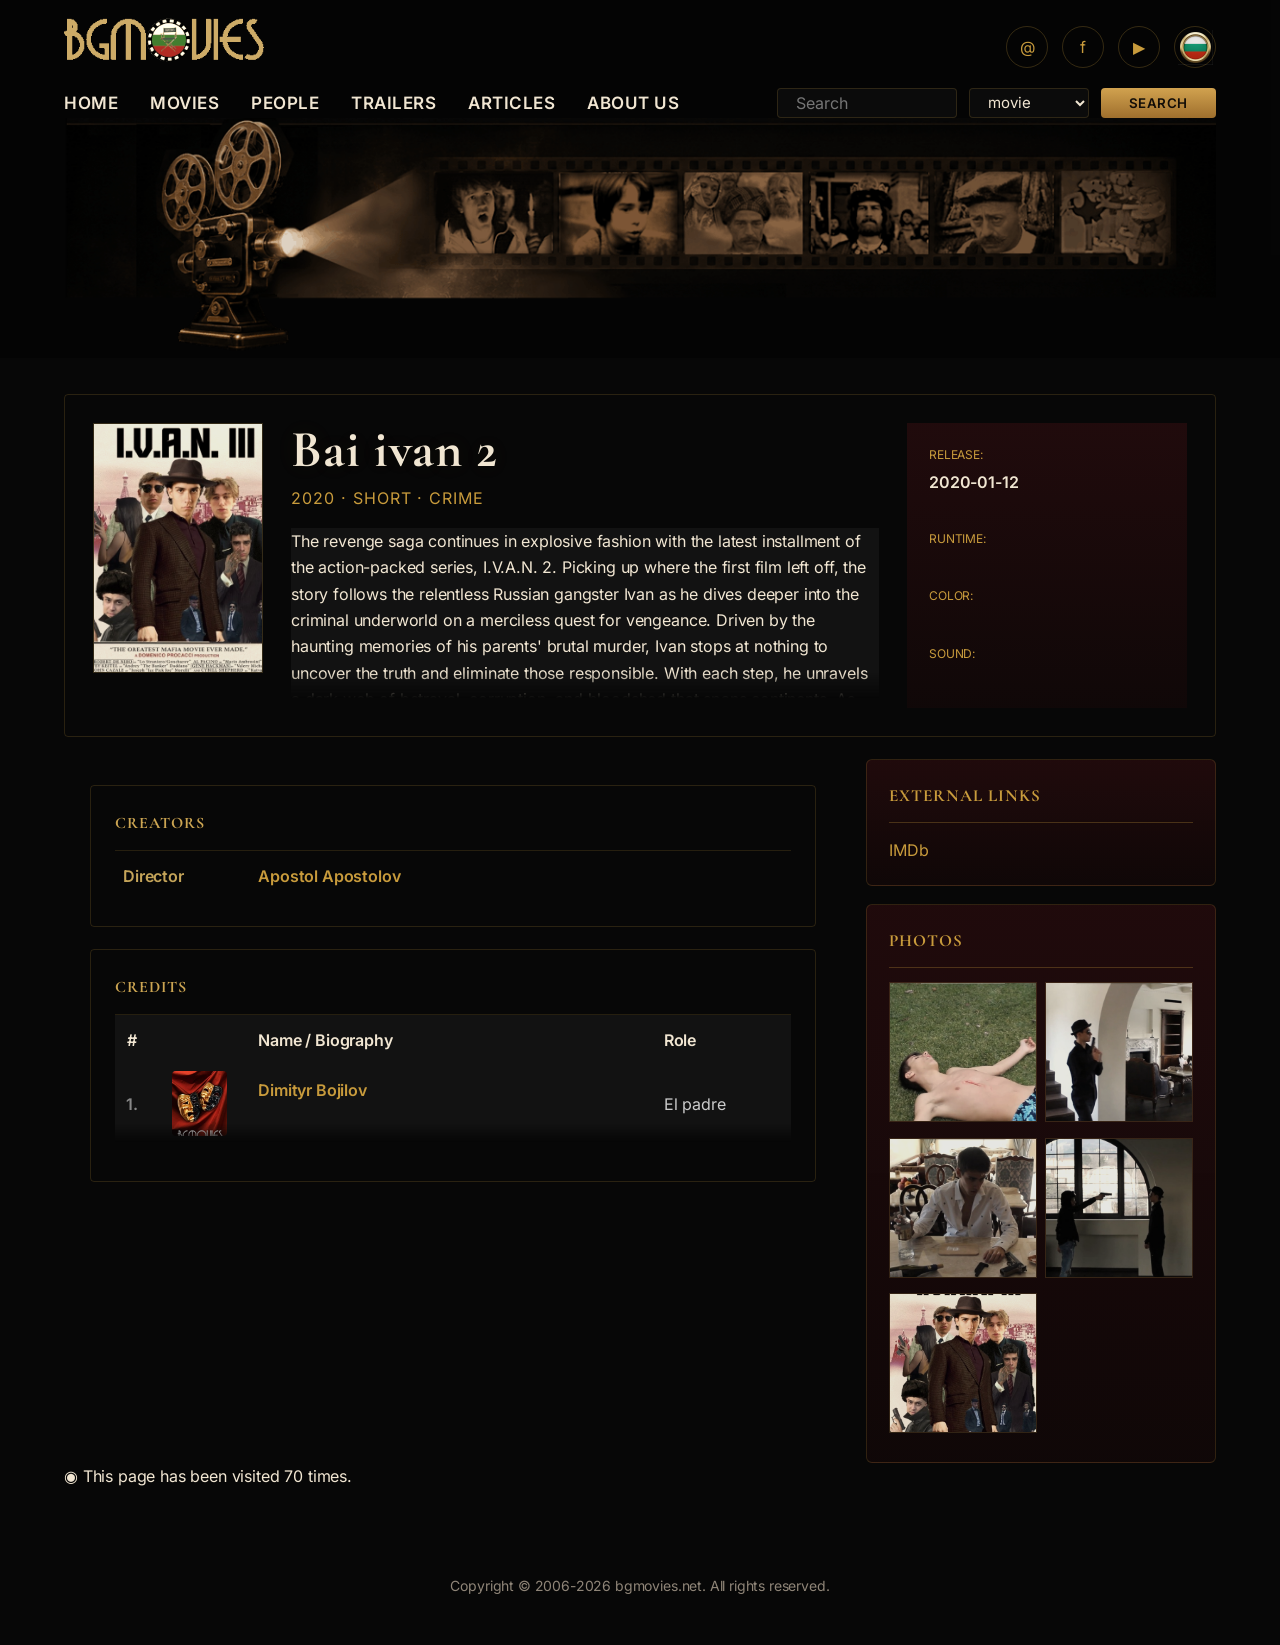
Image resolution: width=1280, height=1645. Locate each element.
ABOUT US (633, 103)
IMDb (908, 850)
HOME (91, 103)
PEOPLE (285, 103)
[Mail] (1027, 47)
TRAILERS (393, 103)
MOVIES (184, 103)
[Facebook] (1083, 47)
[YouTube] (1139, 47)
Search (1158, 103)
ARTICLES (511, 103)
